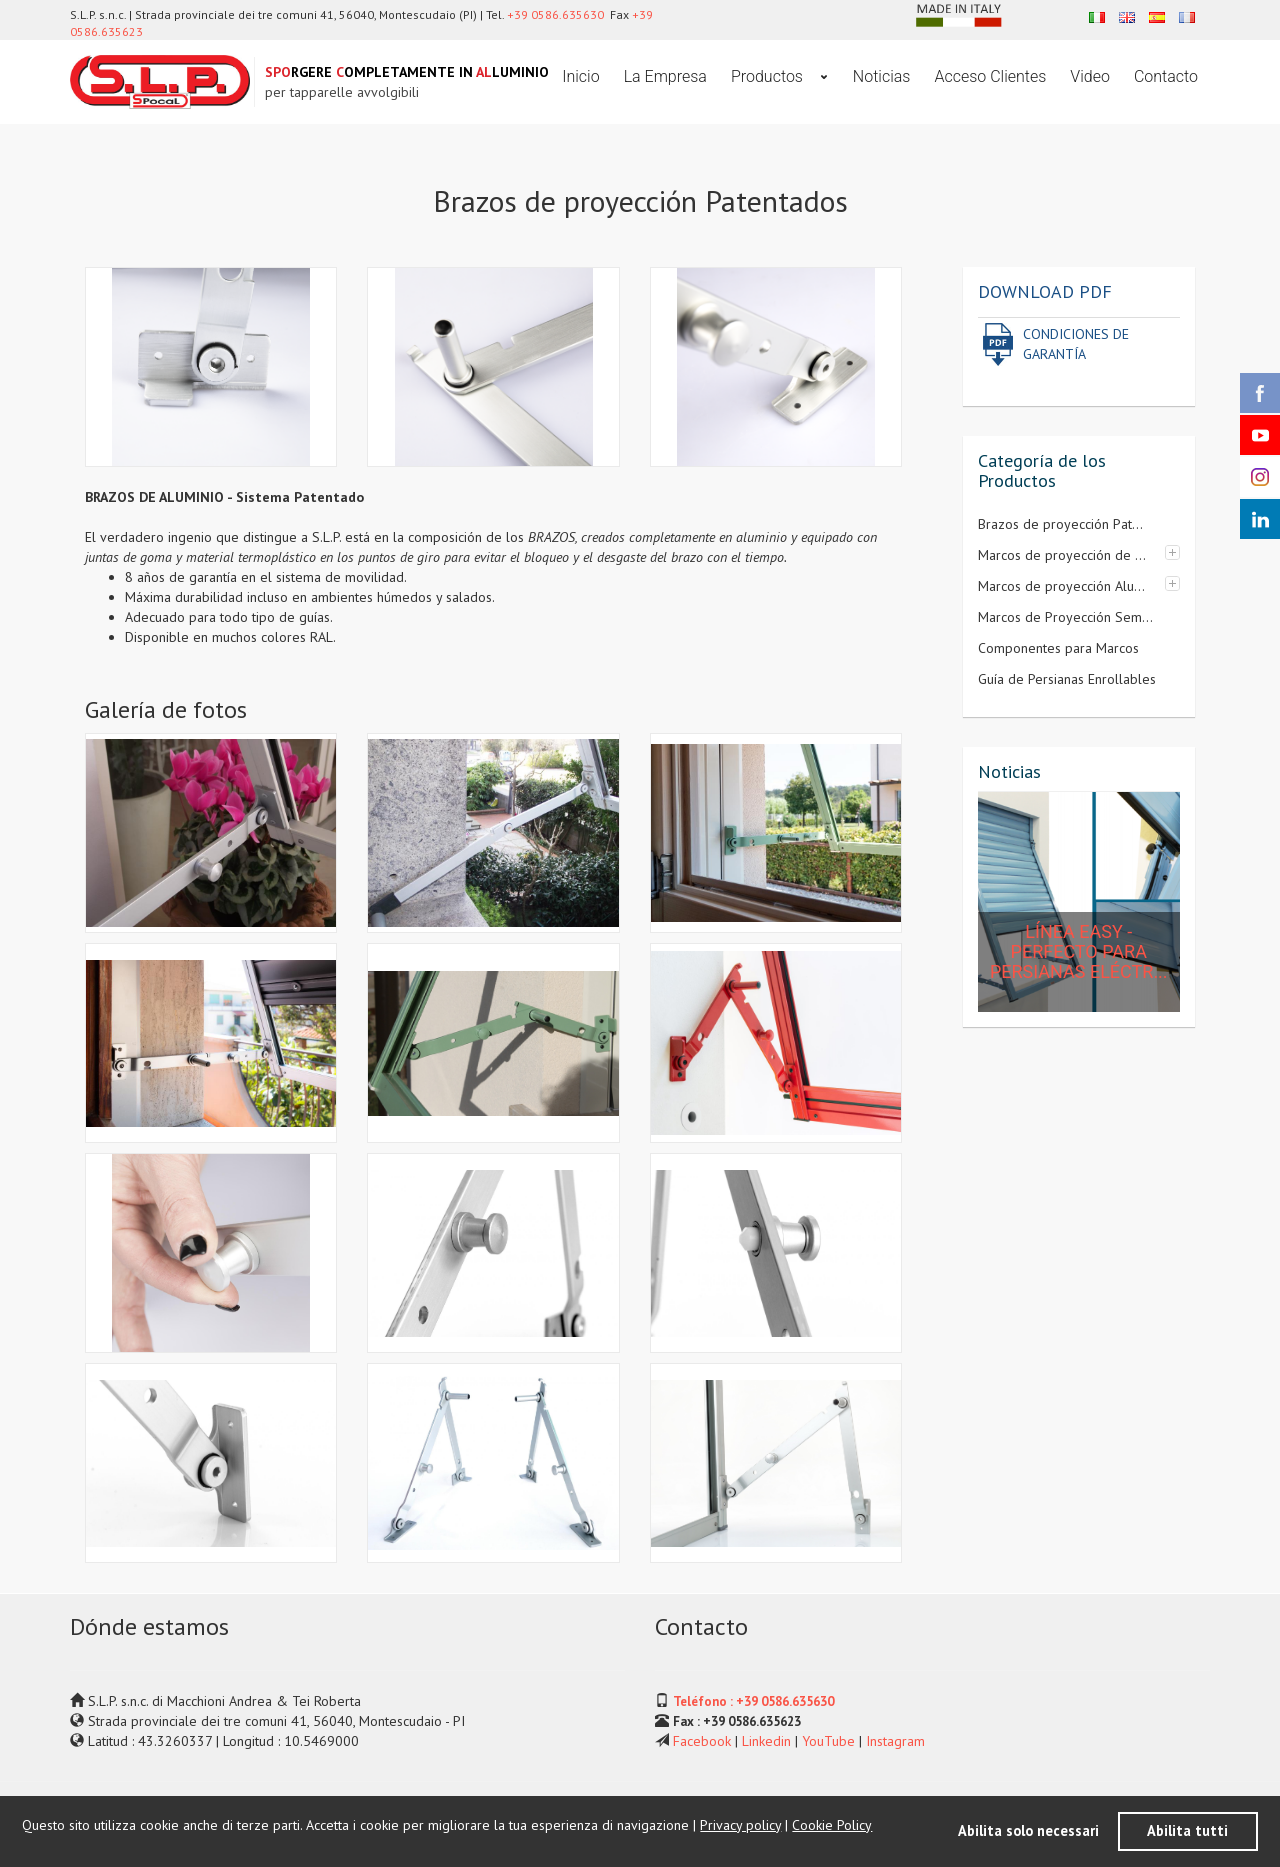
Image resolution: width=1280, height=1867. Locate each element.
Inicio (580, 76)
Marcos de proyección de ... (1062, 555)
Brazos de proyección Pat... (1060, 524)
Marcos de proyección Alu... (1061, 586)
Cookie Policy (832, 1825)
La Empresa (665, 76)
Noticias (882, 76)
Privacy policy (740, 1825)
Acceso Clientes (990, 76)
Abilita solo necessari (1028, 1830)
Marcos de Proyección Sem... (1065, 617)
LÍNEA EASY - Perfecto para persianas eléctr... (1079, 951)
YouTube (828, 1741)
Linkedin (766, 1741)
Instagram (895, 1741)
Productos (769, 76)
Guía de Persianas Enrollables (1067, 679)
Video (1090, 76)
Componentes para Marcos (1058, 648)
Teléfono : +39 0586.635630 (753, 1701)
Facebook (702, 1741)
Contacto (1166, 76)
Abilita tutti (1187, 1830)
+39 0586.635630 (555, 14)
